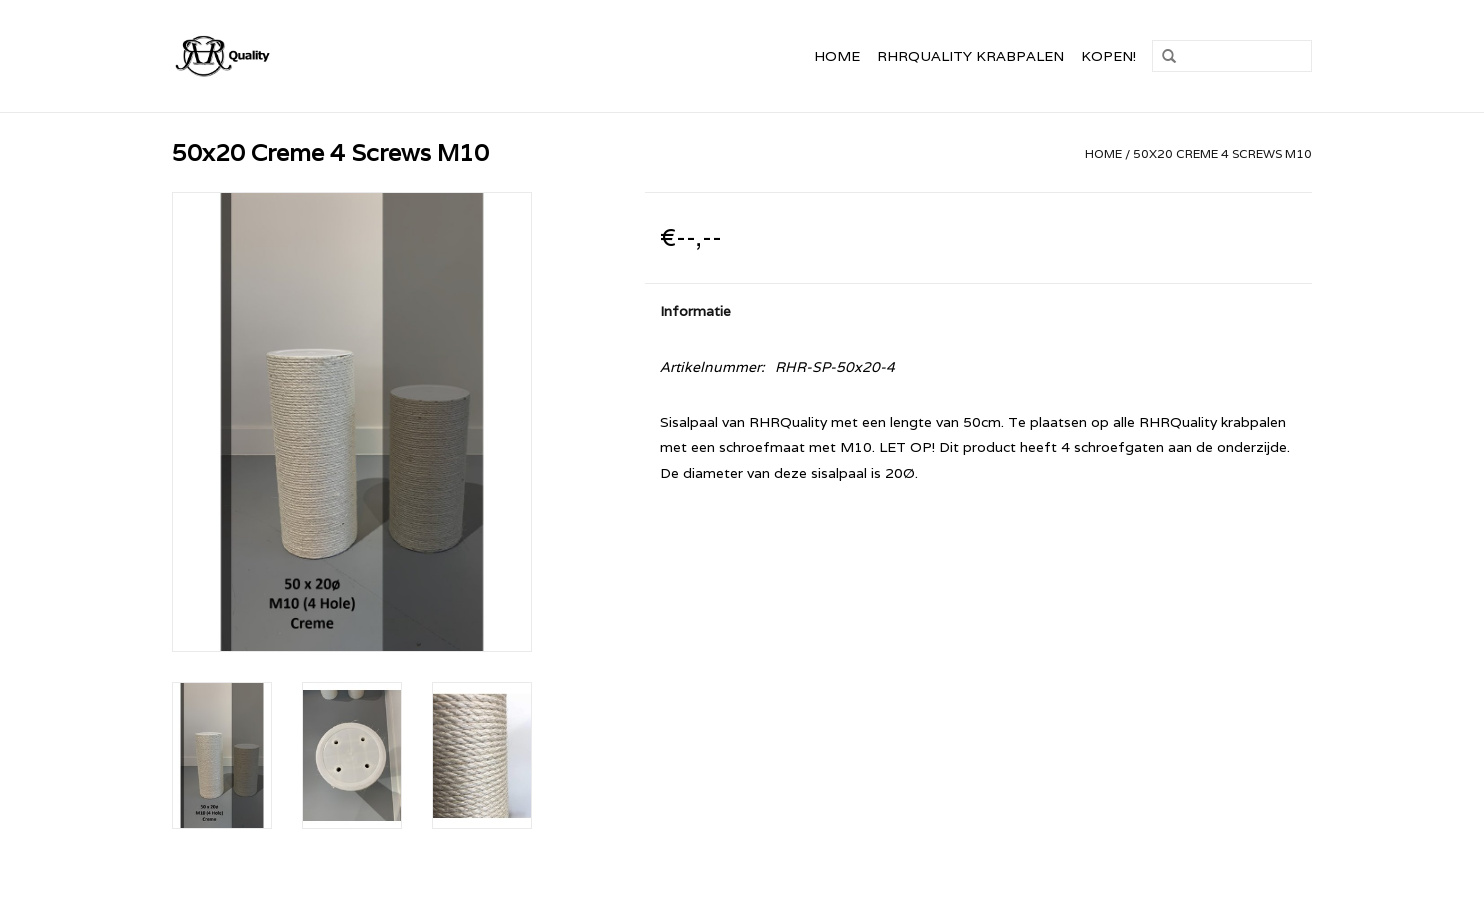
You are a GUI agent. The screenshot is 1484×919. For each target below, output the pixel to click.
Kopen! (1108, 56)
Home (837, 56)
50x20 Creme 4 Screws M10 (1222, 153)
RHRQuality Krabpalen (970, 56)
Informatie (695, 311)
